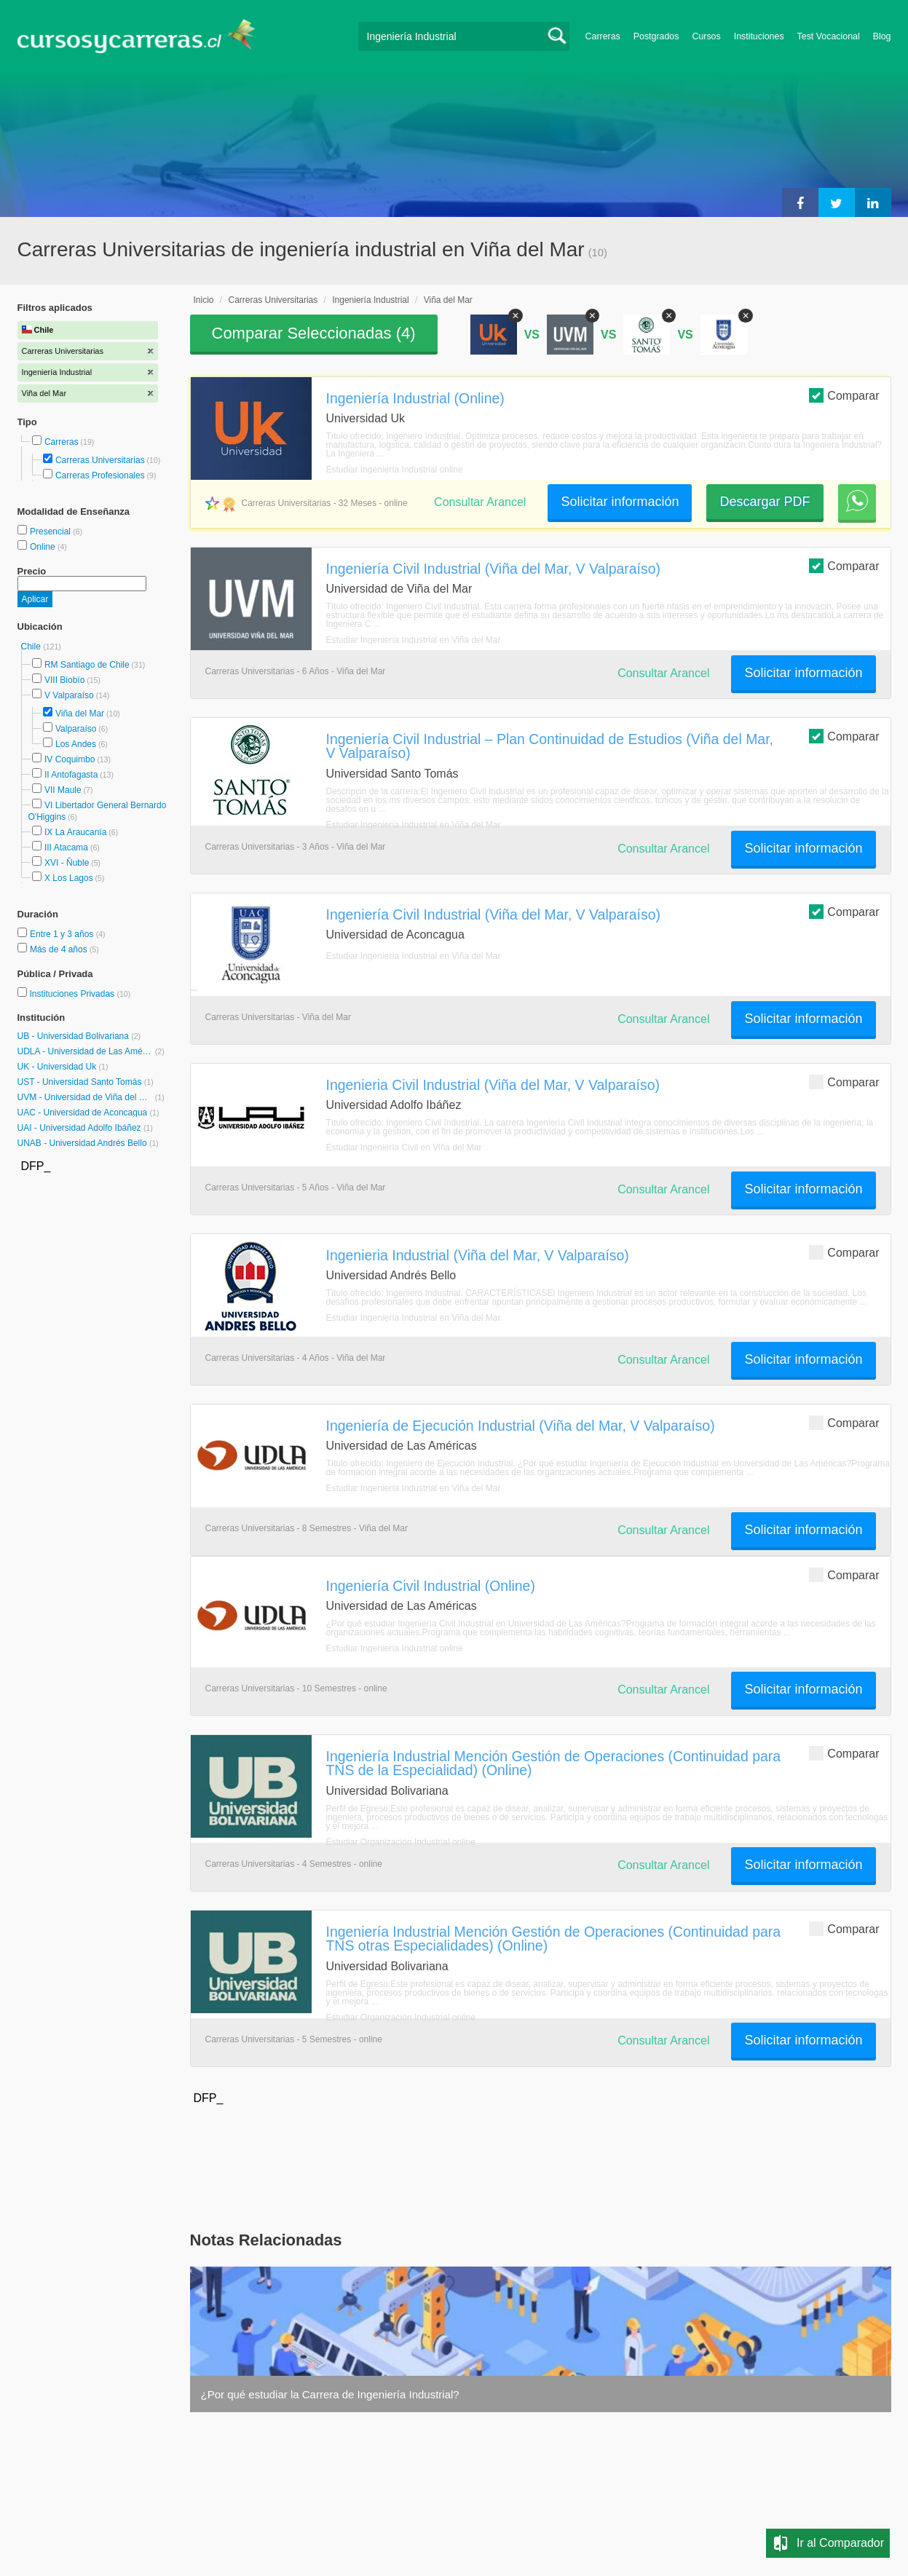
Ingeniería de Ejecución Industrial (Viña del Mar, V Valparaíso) (520, 1426)
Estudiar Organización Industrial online (400, 1842)
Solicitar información (620, 501)
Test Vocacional (828, 36)
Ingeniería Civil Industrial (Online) (430, 1586)
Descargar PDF (764, 501)
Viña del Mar (79, 713)
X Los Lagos (68, 878)
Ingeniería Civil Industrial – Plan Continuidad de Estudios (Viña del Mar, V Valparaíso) (549, 746)
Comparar (844, 395)
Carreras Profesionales (100, 475)
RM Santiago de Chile (87, 665)
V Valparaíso (69, 695)
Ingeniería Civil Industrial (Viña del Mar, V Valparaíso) (493, 569)
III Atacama (66, 847)
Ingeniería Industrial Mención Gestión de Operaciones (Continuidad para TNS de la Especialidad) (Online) (553, 1763)
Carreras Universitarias (100, 460)
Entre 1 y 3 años (63, 934)
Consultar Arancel (480, 502)
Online (44, 547)
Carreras (602, 36)
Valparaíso (75, 729)
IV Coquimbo (69, 759)
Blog (882, 36)
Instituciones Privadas (79, 994)
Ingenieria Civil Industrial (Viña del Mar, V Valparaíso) (493, 1085)
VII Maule (63, 790)
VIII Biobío (64, 680)
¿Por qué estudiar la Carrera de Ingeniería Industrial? (330, 2394)
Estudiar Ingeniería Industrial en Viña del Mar (413, 640)
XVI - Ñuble (66, 863)
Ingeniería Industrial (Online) (415, 398)
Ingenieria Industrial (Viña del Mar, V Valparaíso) (477, 1255)
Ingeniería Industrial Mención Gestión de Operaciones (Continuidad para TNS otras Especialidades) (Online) (553, 1938)
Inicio (204, 300)
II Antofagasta (71, 775)
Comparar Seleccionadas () (314, 333)
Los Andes (75, 744)
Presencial (51, 531)
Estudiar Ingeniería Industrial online (394, 470)
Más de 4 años (60, 949)
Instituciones (759, 36)
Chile (32, 646)
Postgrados (656, 36)
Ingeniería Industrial (370, 300)
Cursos (706, 36)
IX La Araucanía (75, 832)
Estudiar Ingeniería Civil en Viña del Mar (404, 1147)
